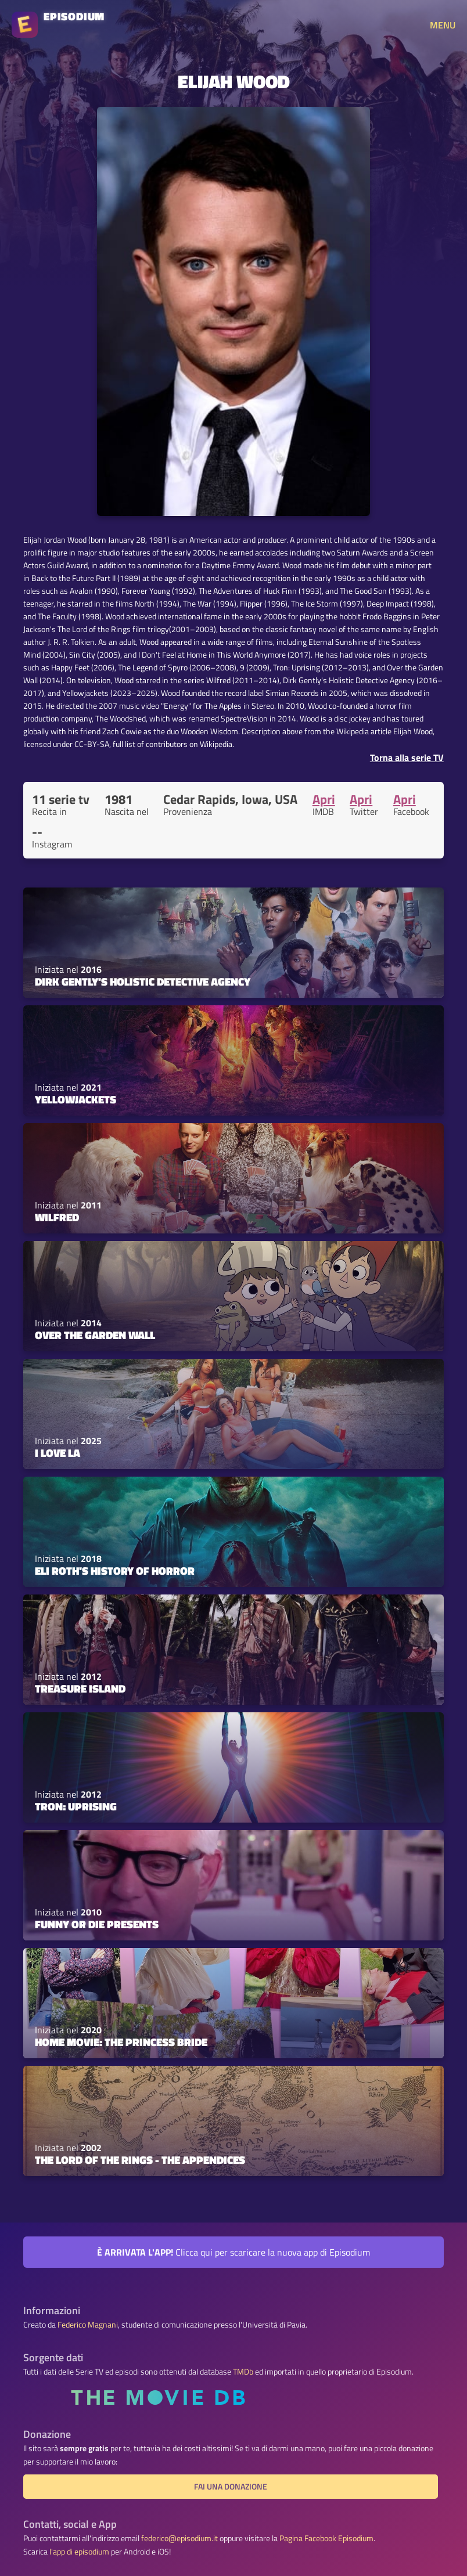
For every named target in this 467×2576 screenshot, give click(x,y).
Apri (323, 799)
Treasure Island (80, 1688)
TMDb (243, 2371)
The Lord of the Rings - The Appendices (140, 2160)
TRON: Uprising (76, 1806)
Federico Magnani (88, 2324)
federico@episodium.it (179, 2538)
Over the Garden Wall (95, 1335)
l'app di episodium (79, 2551)
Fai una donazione (230, 2486)
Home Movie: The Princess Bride (121, 2042)
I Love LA (57, 1453)
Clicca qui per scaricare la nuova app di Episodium (233, 2252)
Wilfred (57, 1217)
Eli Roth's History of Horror (115, 1570)
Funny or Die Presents (97, 1924)
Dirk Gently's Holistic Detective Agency (142, 981)
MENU (442, 25)
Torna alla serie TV (407, 757)
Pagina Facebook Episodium (326, 2538)
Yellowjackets (75, 1099)
